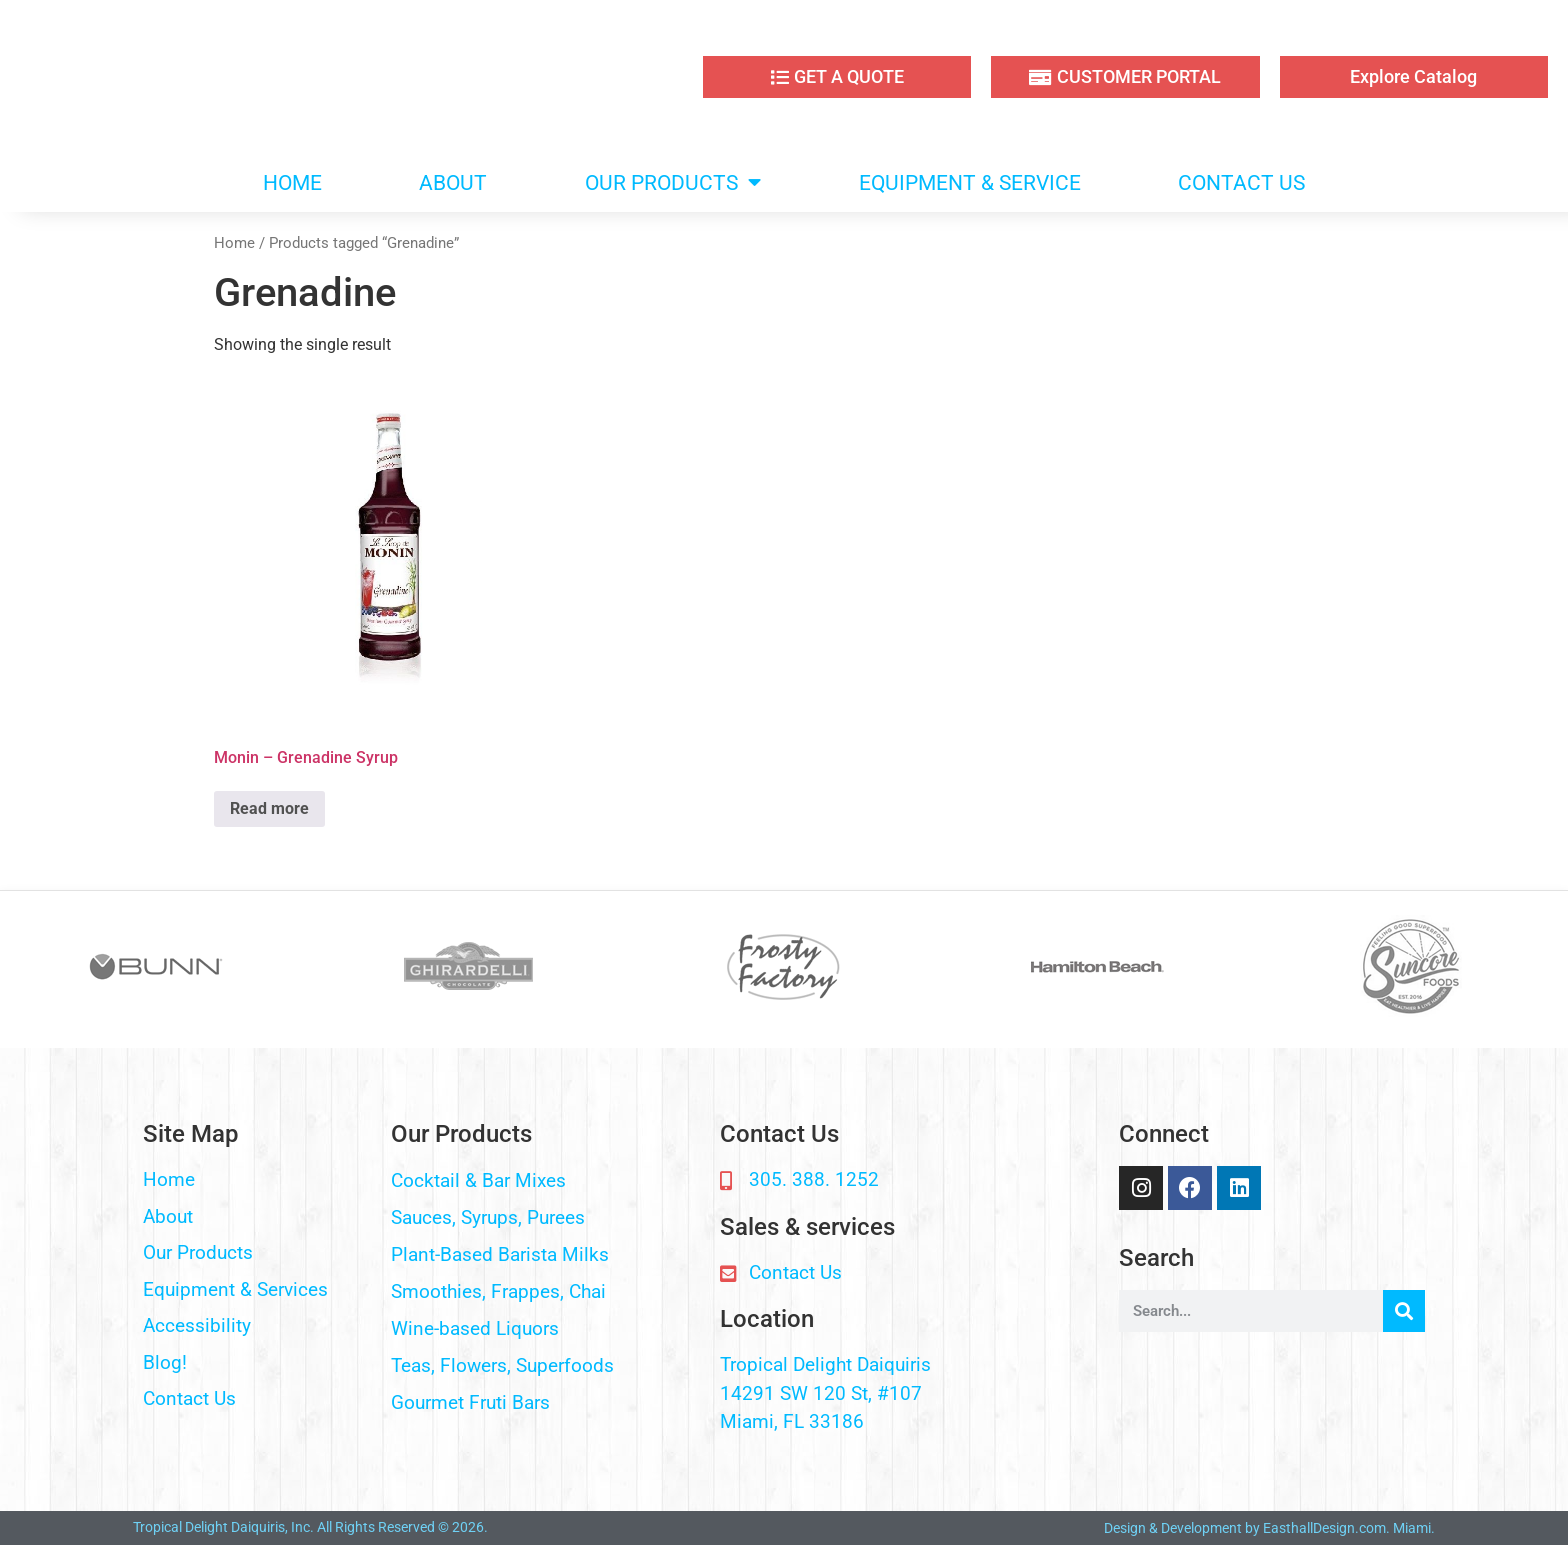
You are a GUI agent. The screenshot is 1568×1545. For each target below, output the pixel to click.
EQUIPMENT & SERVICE (970, 183)
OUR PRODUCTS (673, 182)
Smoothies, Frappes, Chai (498, 1291)
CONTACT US (1241, 183)
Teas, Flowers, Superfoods (502, 1365)
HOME (292, 183)
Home (234, 243)
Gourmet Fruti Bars (470, 1402)
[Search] (1404, 1311)
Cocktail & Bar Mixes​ (478, 1180)
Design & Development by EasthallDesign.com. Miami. (1269, 1528)
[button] (545, 1181)
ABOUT (453, 183)
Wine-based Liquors (475, 1328)
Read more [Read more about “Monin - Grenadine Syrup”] (269, 808)
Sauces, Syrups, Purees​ (488, 1217)
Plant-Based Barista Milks (500, 1254)
